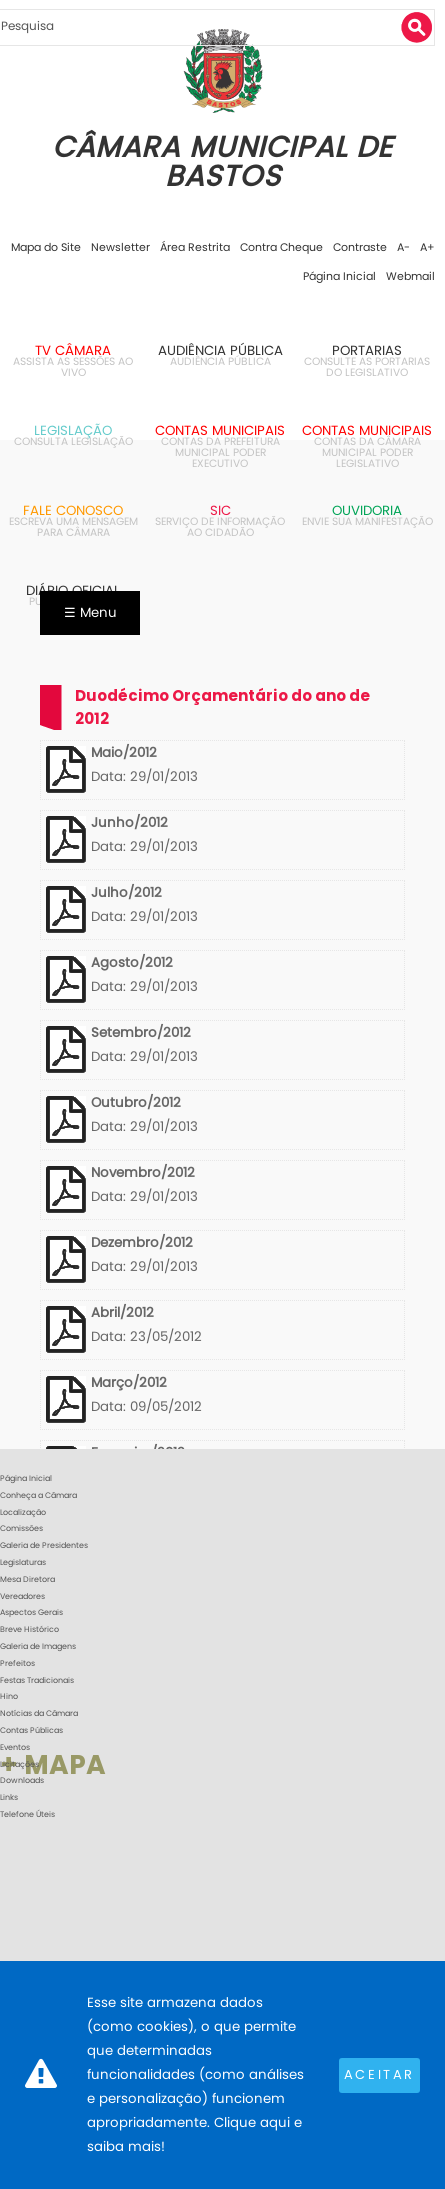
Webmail (410, 276)
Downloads (22, 1780)
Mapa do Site (46, 247)
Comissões (21, 1528)
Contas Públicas (31, 1730)
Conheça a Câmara (38, 1495)
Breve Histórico (29, 1629)
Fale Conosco (73, 510)
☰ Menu (90, 612)
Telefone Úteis (27, 1814)
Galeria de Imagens (38, 1646)
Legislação (73, 430)
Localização (23, 1512)
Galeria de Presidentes (44, 1545)
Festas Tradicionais (37, 1680)
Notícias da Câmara (39, 1713)
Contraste (360, 247)
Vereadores (22, 1596)
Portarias (367, 350)
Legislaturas (23, 1562)
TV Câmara (73, 350)
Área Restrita (195, 247)
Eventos (15, 1747)
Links (9, 1797)
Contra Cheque (281, 247)
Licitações (19, 1764)
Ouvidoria (367, 510)
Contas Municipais (220, 430)
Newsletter (120, 247)
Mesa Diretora (27, 1579)
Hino (9, 1696)
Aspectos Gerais (31, 1612)
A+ (427, 247)
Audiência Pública (220, 350)
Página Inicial (339, 276)
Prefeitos (17, 1663)
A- (403, 247)
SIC (220, 510)
